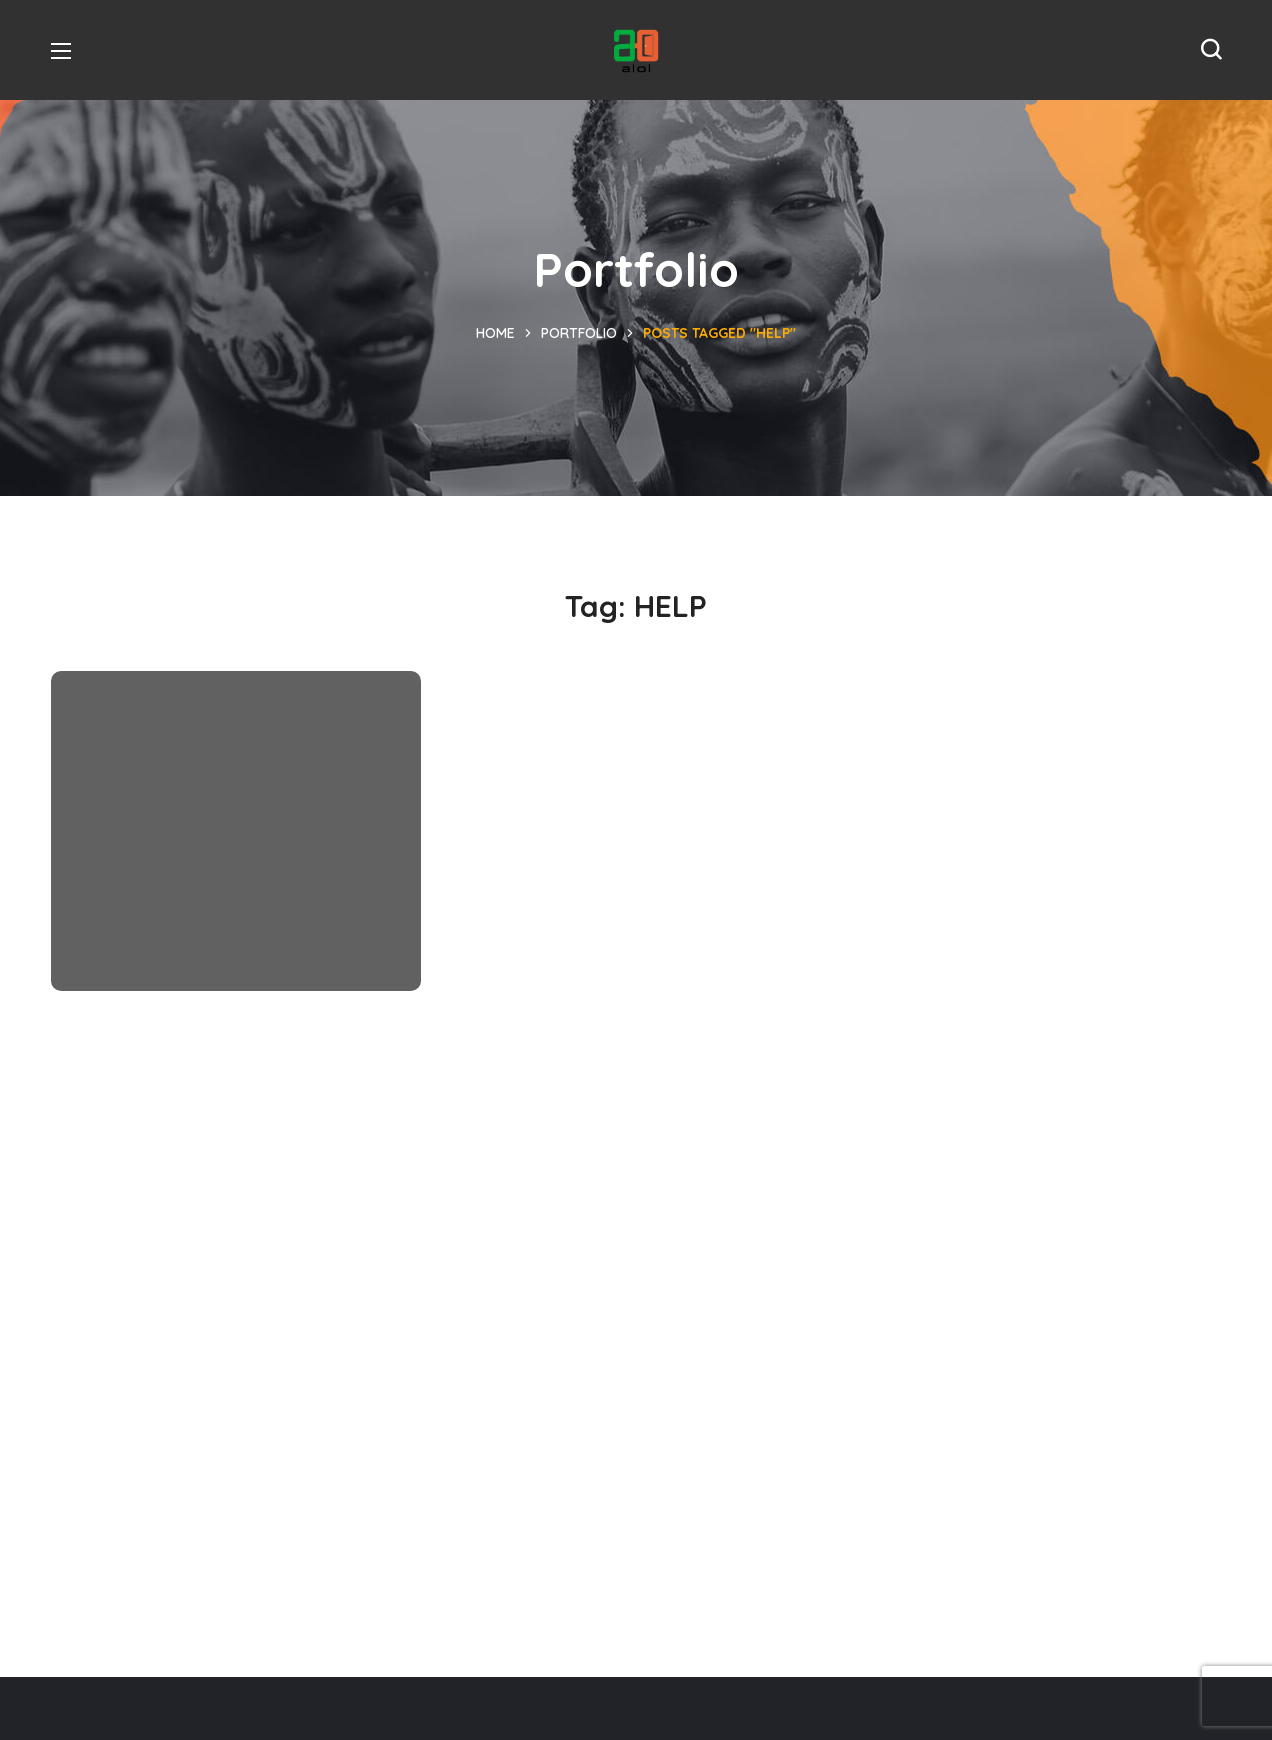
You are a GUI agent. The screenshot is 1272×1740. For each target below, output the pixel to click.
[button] (1211, 50)
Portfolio (579, 333)
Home (495, 333)
